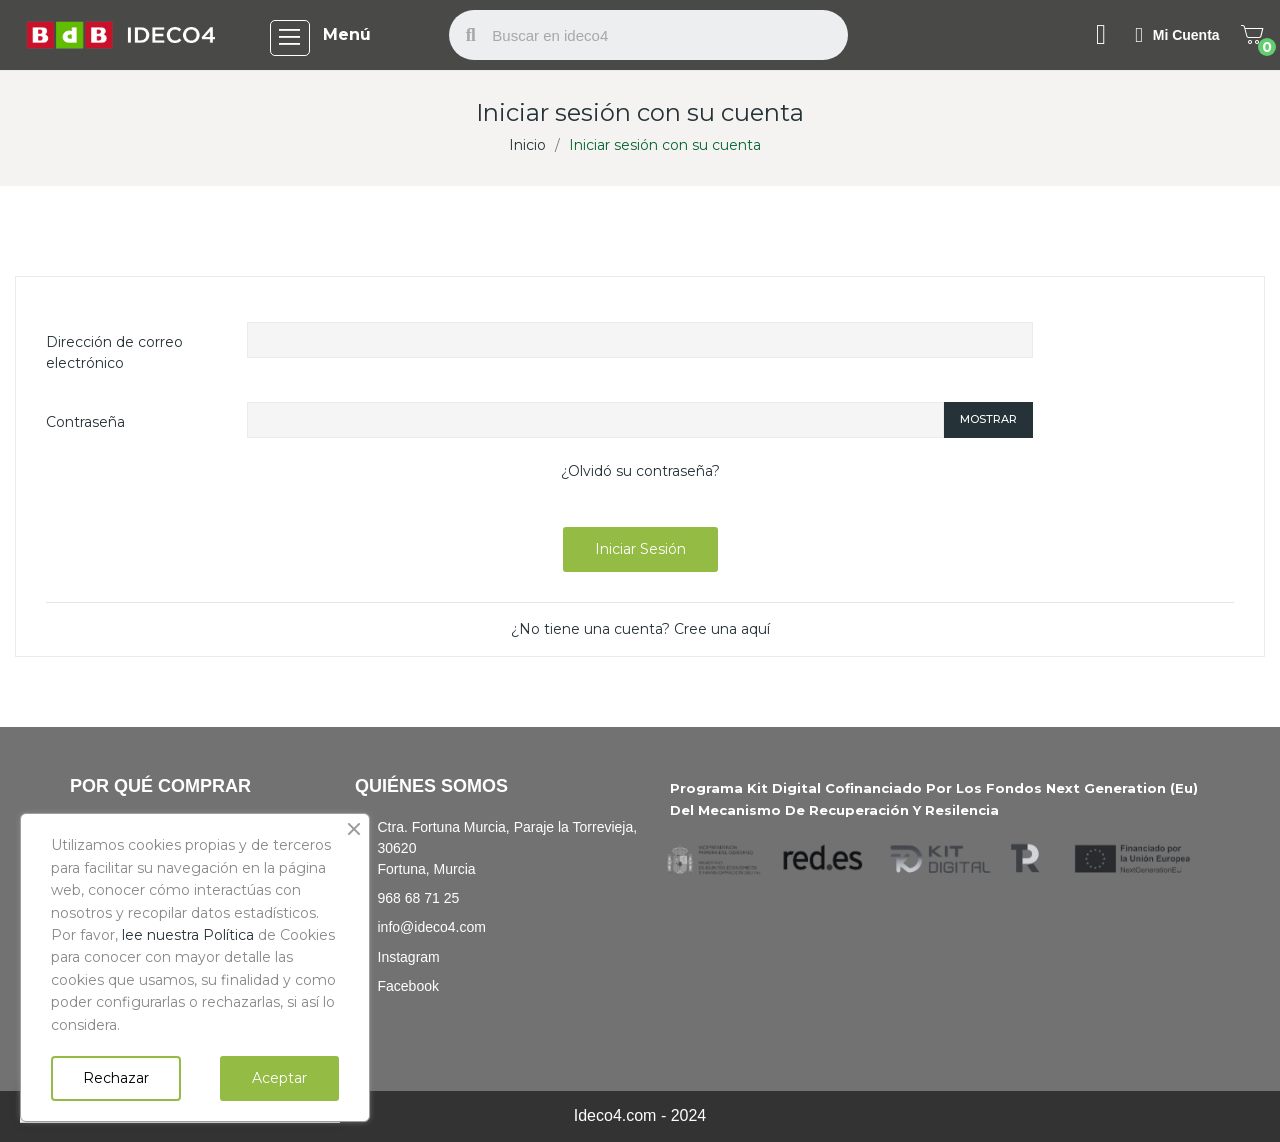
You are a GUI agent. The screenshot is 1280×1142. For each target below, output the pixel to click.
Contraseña (85, 422)
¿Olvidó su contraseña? (640, 471)
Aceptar (279, 1078)
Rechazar (116, 1078)
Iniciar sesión (640, 549)
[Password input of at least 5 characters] (595, 420)
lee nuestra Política (188, 935)
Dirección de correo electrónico (114, 352)
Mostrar (988, 419)
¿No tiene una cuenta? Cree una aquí (640, 629)
